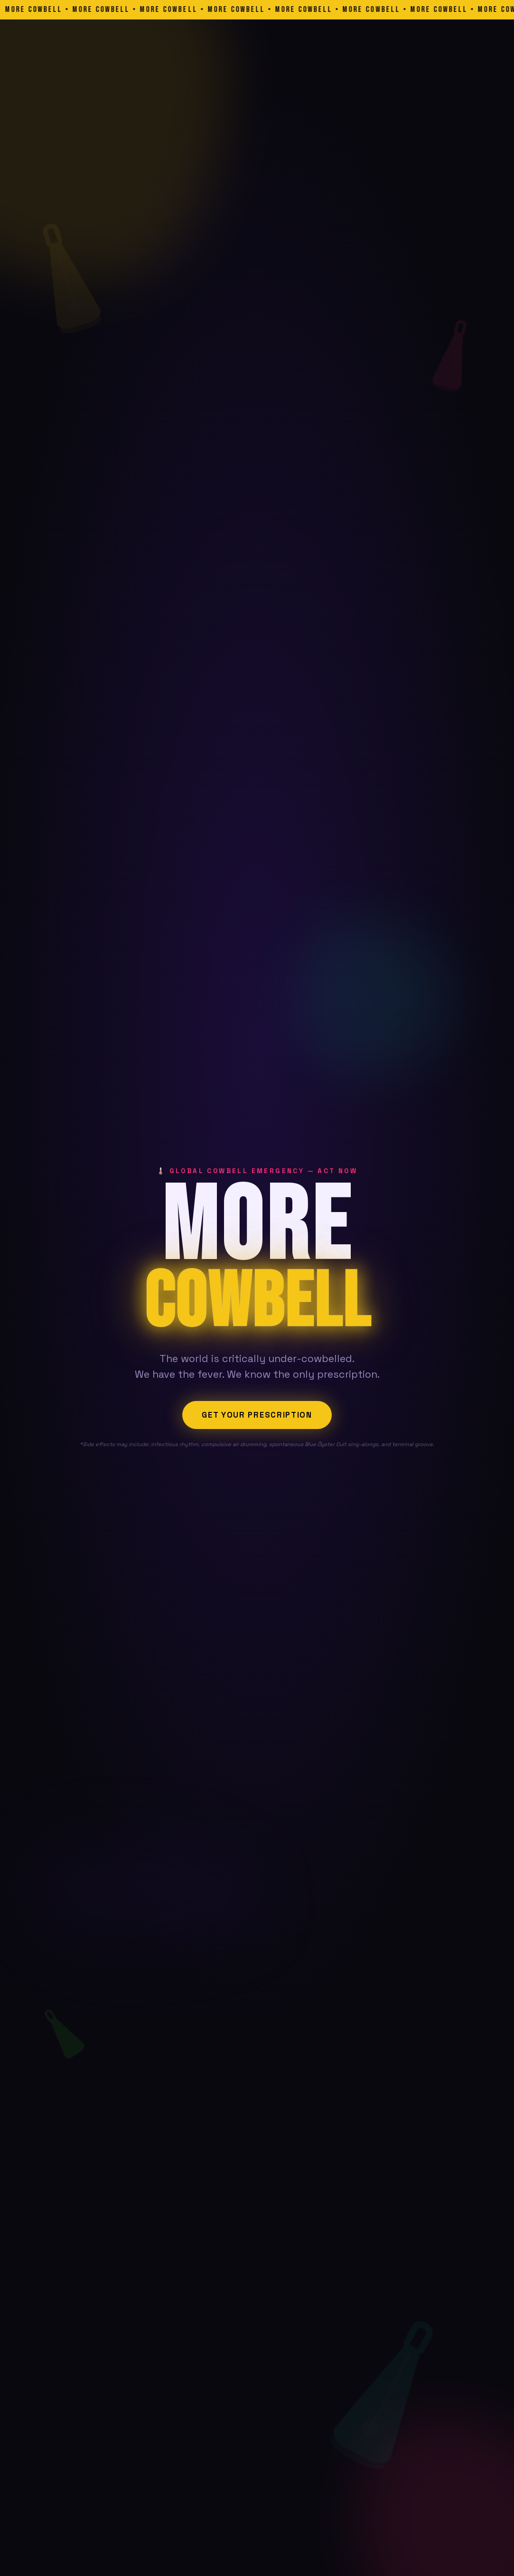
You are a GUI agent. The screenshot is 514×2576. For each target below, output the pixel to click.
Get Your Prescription (257, 1415)
